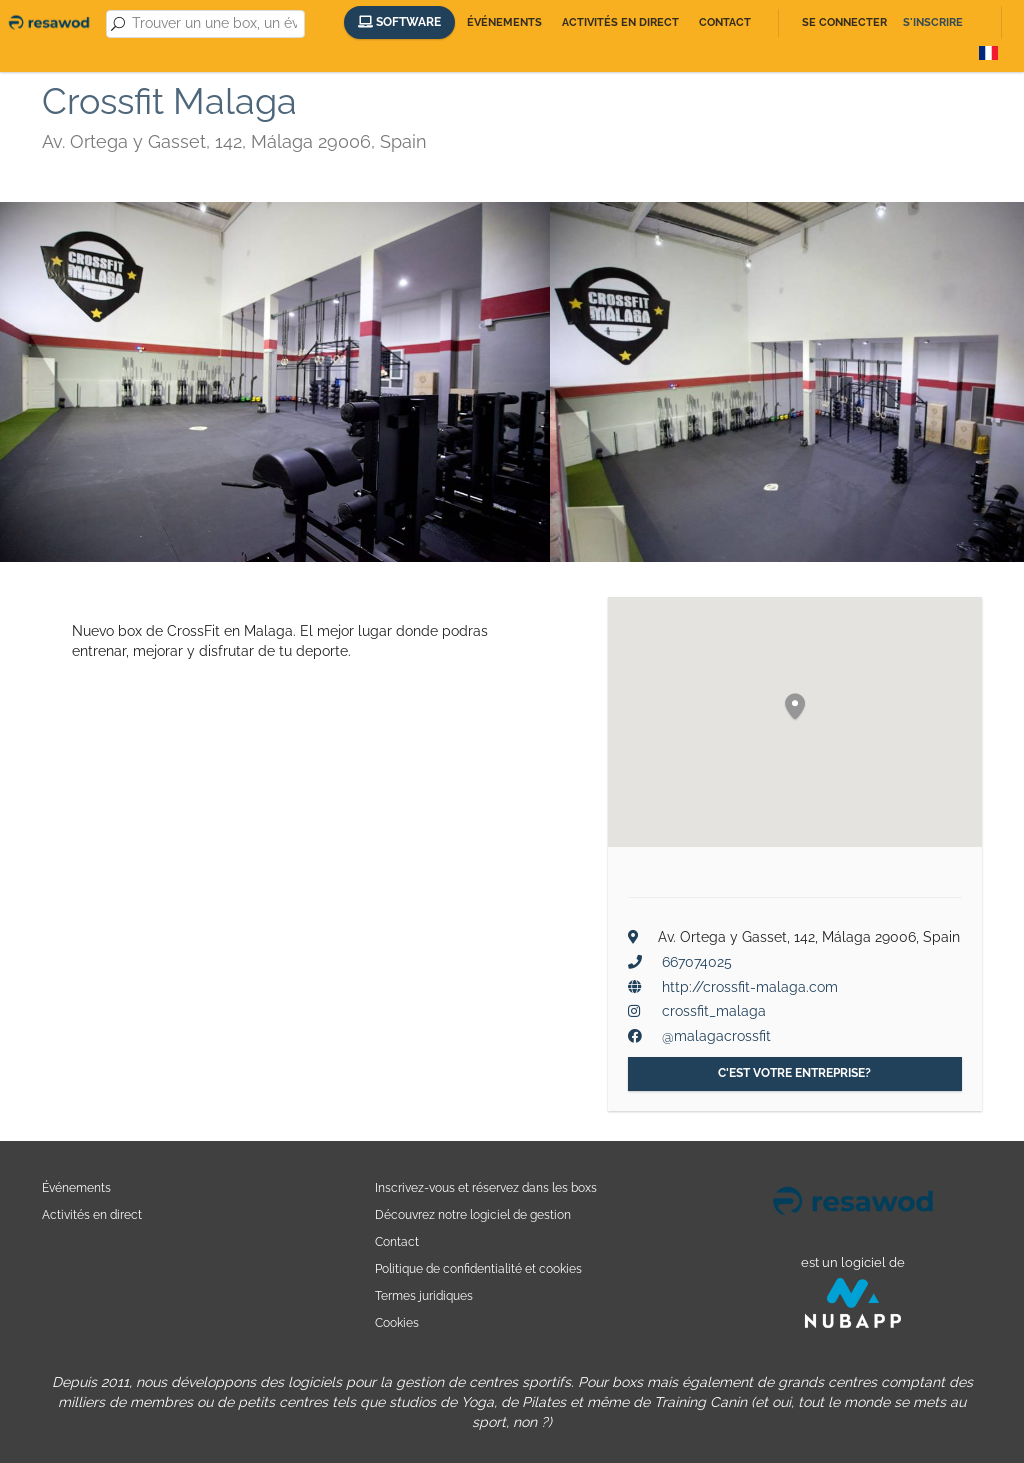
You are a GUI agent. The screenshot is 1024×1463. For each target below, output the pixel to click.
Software (399, 22)
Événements (504, 22)
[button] (795, 707)
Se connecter (844, 22)
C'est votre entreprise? (794, 1073)
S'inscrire (933, 22)
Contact (725, 22)
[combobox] (214, 24)
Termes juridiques (424, 1295)
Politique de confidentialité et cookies (478, 1268)
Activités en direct (620, 22)
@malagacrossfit (716, 1036)
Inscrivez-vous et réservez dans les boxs (486, 1187)
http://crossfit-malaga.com (750, 987)
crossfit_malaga (714, 1011)
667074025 (697, 962)
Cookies (397, 1322)
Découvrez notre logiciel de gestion (473, 1214)
